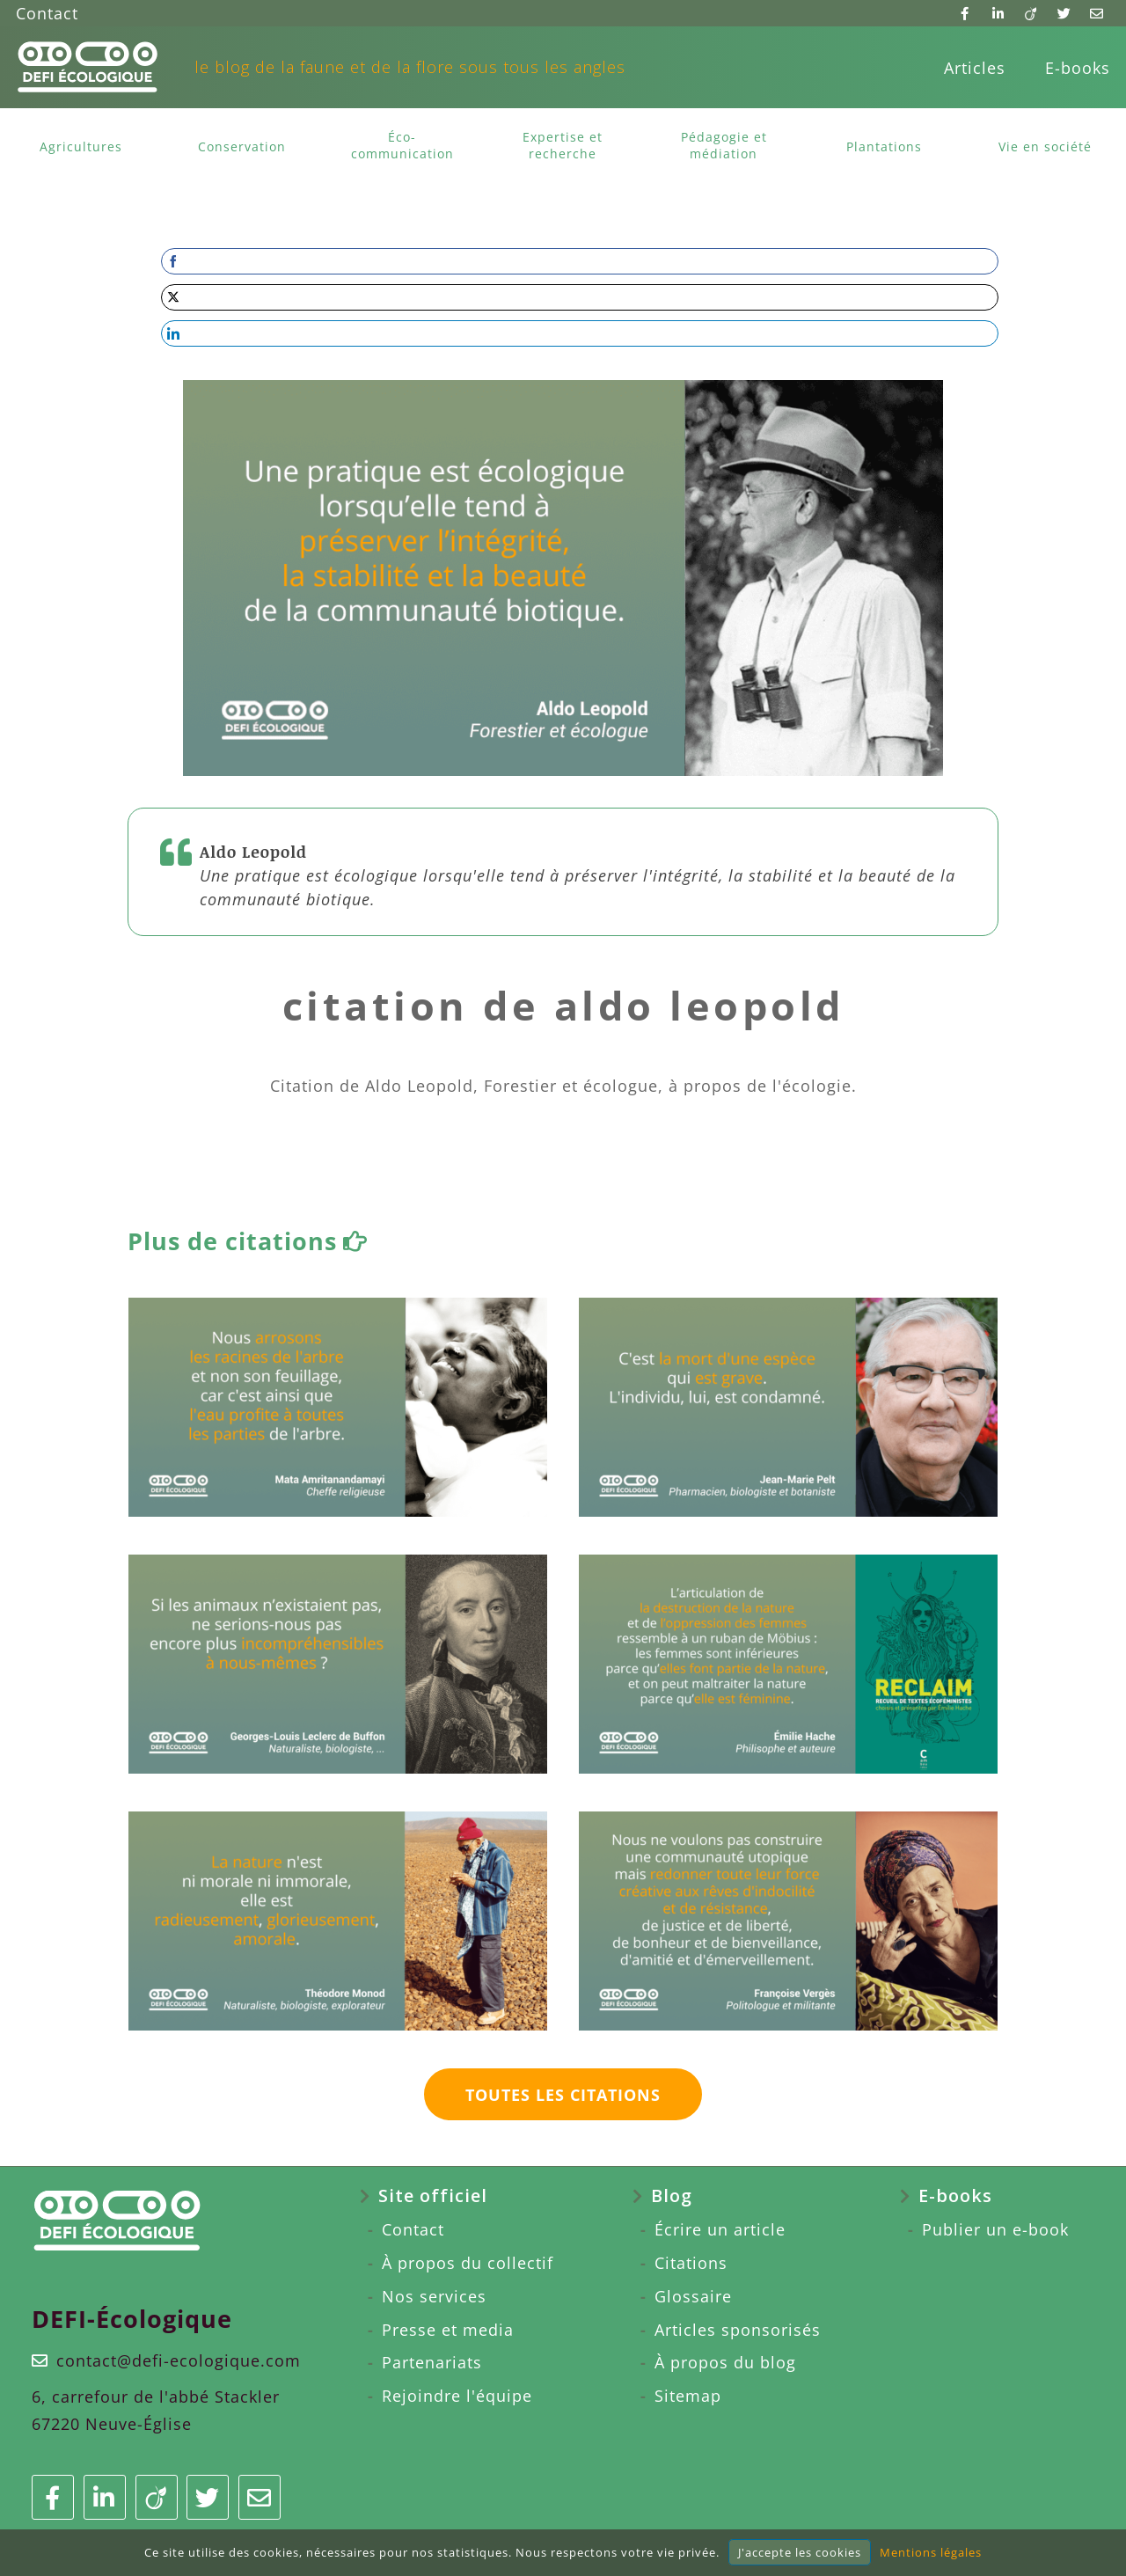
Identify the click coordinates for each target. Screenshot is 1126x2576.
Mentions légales (931, 2552)
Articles (974, 67)
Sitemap (687, 2395)
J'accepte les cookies (799, 2552)
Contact (47, 13)
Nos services (434, 2296)
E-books (1077, 67)
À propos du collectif (467, 2262)
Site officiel (432, 2195)
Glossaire (693, 2296)
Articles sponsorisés (737, 2329)
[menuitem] (974, 68)
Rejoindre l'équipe (457, 2395)
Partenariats (432, 2362)
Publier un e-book (995, 2229)
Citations (691, 2262)
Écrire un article (720, 2229)
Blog (671, 2195)
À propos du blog (725, 2362)
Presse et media (448, 2329)
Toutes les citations (563, 2094)
